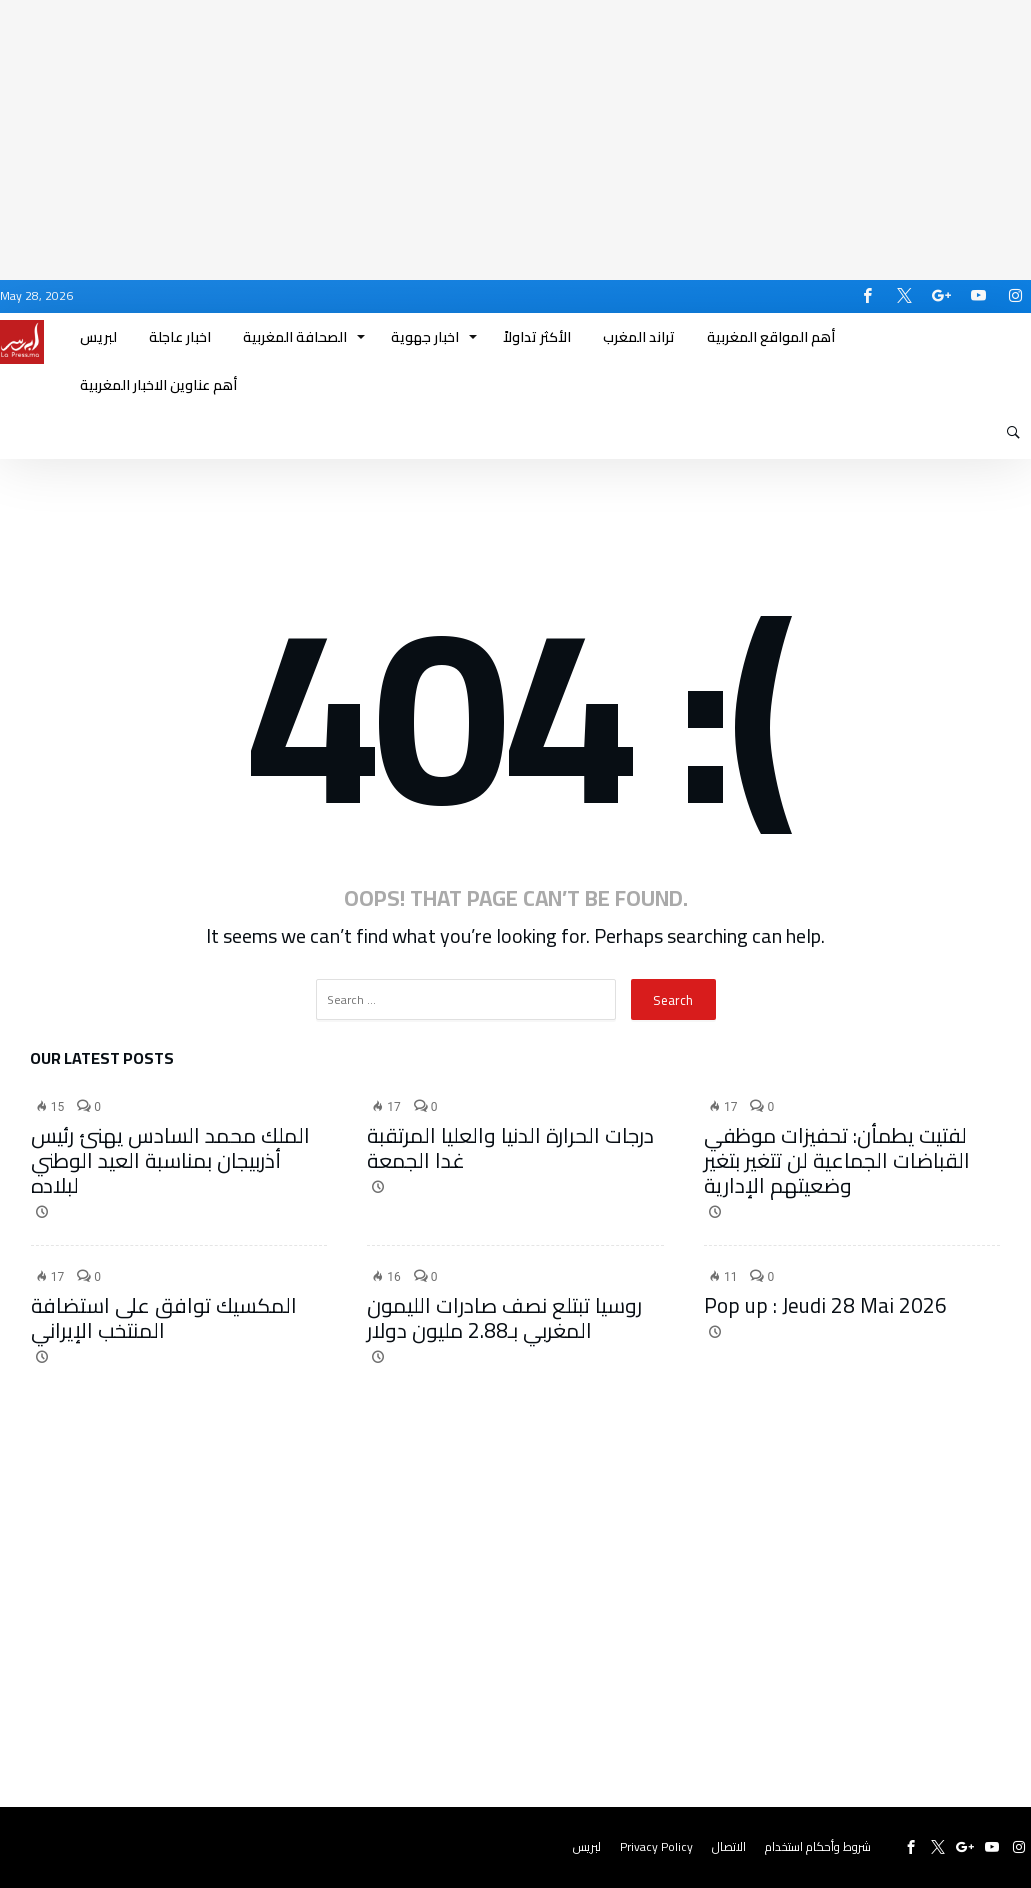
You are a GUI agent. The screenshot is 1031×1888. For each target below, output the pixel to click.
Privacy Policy (656, 1846)
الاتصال (729, 1846)
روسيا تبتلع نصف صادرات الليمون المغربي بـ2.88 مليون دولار (504, 1318)
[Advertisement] (515, 140)
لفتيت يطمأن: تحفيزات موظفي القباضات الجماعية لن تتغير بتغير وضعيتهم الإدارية (837, 1160)
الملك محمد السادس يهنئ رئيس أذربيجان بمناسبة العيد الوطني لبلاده (170, 1160)
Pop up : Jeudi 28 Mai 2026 (825, 1305)
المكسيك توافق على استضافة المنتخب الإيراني (164, 1318)
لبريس (587, 1846)
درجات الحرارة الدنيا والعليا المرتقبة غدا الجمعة (510, 1148)
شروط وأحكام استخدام (818, 1846)
